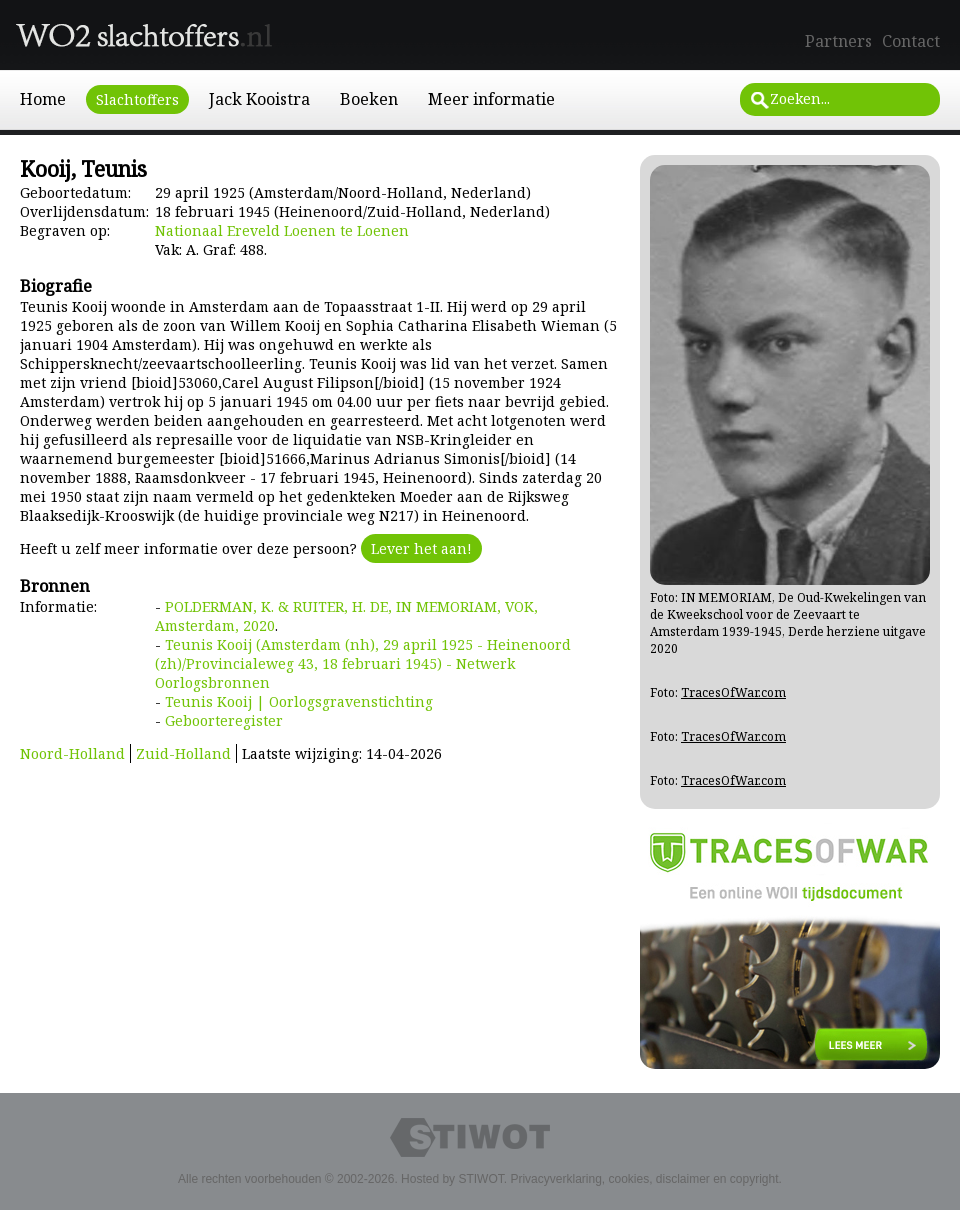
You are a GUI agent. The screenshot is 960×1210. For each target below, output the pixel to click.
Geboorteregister (224, 720)
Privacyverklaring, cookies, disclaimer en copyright (644, 1179)
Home (43, 99)
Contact (911, 41)
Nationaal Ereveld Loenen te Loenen (282, 230)
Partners (838, 41)
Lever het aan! (421, 548)
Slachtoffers (137, 99)
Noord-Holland (72, 753)
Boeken (369, 99)
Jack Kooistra (259, 99)
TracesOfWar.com (733, 692)
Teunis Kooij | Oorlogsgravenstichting (299, 701)
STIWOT (480, 1179)
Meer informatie (491, 99)
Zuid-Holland (183, 753)
